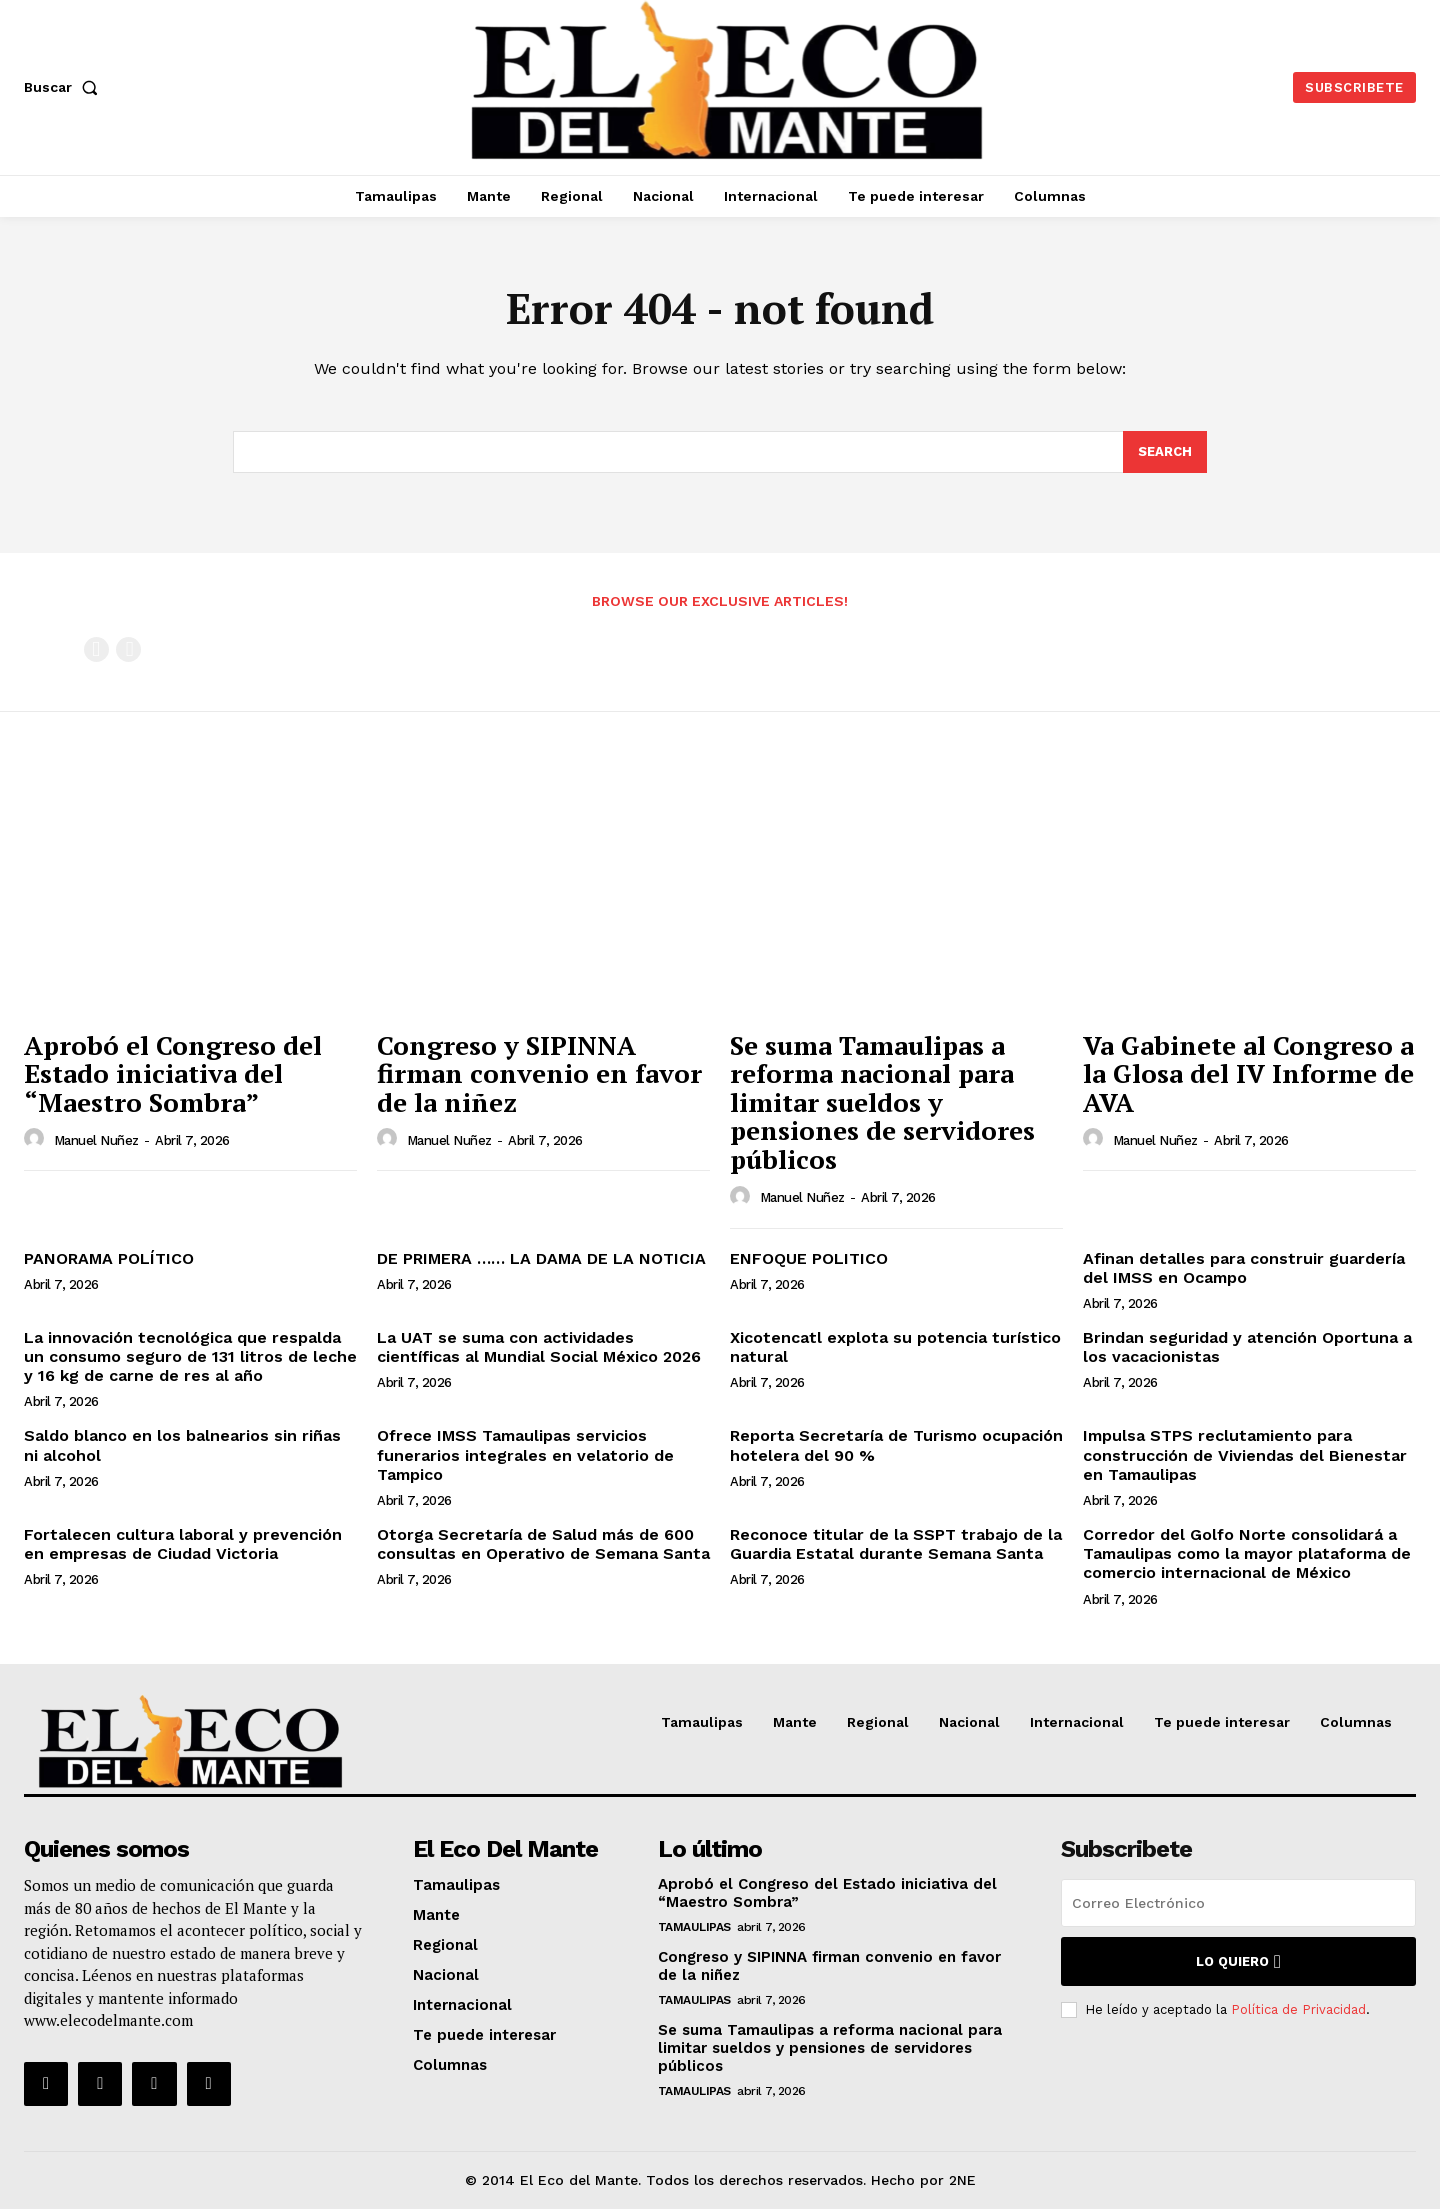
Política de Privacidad (1298, 2009)
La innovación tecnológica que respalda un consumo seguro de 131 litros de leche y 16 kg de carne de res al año (190, 1356)
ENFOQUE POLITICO (809, 1258)
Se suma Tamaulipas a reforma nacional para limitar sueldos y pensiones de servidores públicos (882, 1102)
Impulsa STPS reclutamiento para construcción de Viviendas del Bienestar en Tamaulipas (1245, 1454)
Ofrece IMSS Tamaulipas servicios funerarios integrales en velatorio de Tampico (525, 1454)
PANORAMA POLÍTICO (109, 1258)
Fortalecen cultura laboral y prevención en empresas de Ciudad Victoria (183, 1544)
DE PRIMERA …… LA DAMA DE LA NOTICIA (541, 1258)
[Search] (1165, 452)
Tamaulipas (694, 1927)
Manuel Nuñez (96, 1140)
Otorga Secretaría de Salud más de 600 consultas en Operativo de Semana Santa (543, 1544)
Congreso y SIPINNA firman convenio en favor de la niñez (539, 1073)
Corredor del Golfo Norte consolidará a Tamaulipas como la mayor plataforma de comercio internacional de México (1247, 1553)
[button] (65, 87)
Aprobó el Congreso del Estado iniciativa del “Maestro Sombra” (173, 1073)
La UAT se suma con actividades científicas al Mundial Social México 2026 (539, 1347)
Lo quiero (1238, 1961)
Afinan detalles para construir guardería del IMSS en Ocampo (1244, 1268)
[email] (1238, 1903)
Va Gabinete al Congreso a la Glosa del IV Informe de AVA (1248, 1073)
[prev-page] (96, 649)
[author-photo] (37, 1139)
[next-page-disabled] (128, 649)
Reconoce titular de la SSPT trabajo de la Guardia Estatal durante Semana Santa (896, 1544)
